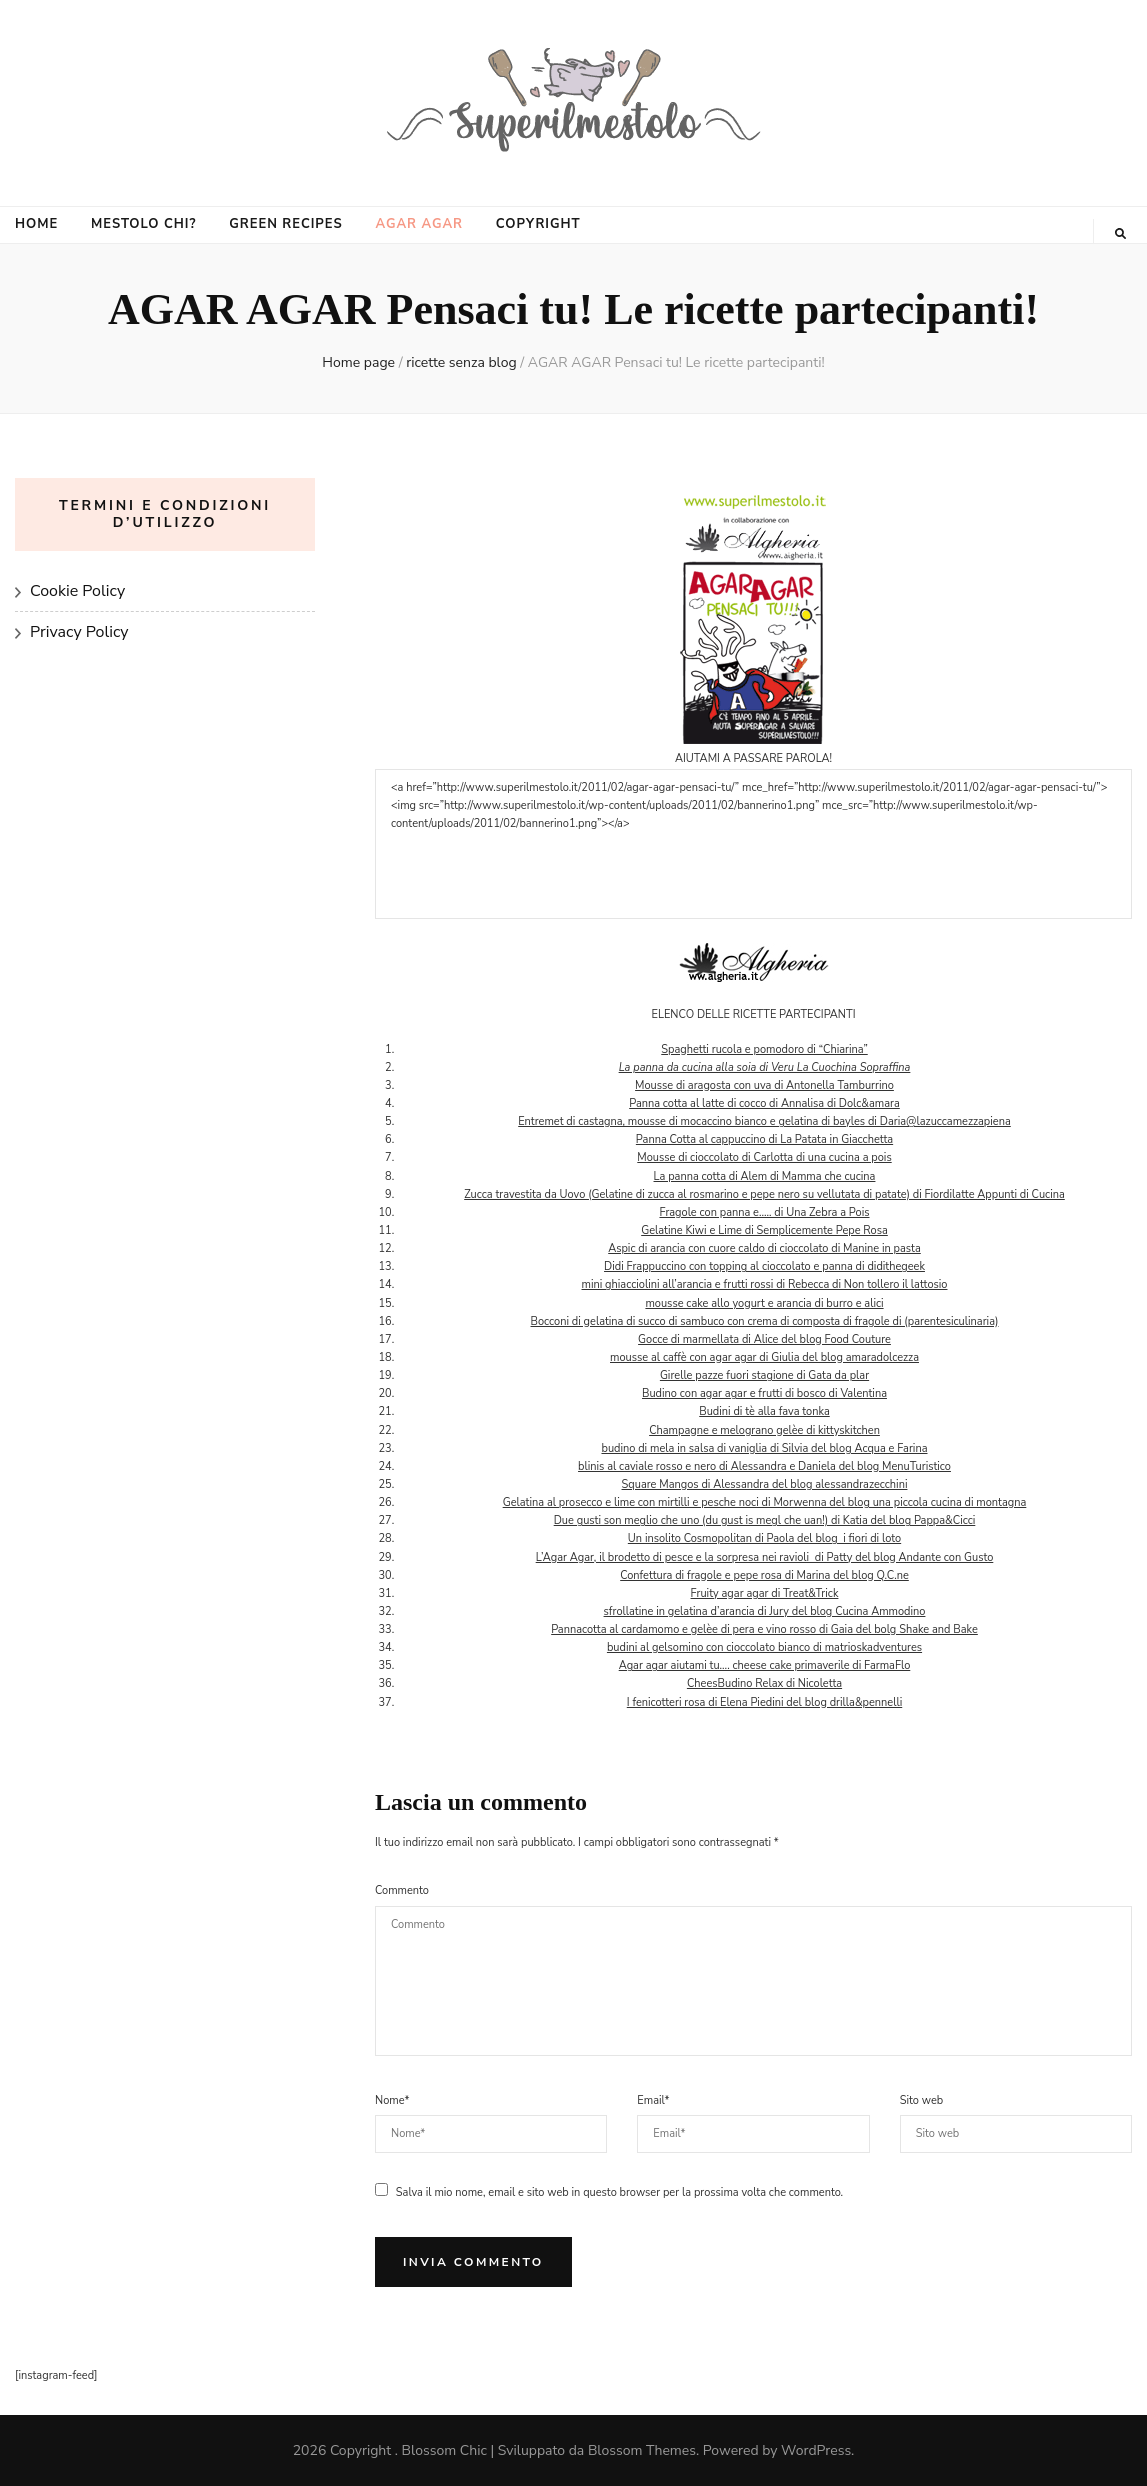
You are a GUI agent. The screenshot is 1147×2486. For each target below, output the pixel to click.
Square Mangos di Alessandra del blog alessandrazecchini (765, 1484)
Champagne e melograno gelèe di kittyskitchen (764, 1430)
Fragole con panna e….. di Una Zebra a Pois (764, 1212)
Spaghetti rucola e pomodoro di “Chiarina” (764, 1049)
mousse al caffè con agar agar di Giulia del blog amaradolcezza (764, 1357)
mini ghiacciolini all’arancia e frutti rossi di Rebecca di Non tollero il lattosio (765, 1284)
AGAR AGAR (419, 224)
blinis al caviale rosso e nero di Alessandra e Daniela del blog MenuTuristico (764, 1466)
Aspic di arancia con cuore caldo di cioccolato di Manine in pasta (764, 1248)
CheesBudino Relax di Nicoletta (764, 1683)
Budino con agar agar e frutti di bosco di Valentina (764, 1393)
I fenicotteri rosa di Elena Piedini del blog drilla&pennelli (764, 1702)
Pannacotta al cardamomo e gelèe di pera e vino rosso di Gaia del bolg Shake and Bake (764, 1629)
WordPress (816, 2450)
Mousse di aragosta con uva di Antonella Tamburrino (764, 1085)
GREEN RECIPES (285, 224)
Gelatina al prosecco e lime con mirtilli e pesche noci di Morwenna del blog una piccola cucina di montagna (765, 1502)
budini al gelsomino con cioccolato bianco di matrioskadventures (764, 1647)
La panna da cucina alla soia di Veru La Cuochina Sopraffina (765, 1067)
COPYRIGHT (538, 224)
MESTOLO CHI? (143, 224)
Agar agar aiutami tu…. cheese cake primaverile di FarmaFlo (765, 1665)
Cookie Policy (77, 591)
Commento (402, 1890)
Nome (392, 2100)
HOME (36, 224)
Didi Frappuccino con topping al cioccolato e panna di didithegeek (764, 1266)
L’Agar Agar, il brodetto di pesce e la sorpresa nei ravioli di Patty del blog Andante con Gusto (765, 1557)
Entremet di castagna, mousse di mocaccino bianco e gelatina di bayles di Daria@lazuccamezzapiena (764, 1121)
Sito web (922, 2100)
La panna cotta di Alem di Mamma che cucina (765, 1176)
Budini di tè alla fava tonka (764, 1411)
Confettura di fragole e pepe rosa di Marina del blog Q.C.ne (764, 1575)
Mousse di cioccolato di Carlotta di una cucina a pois (764, 1157)
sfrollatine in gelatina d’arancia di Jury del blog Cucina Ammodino (765, 1611)
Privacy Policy (79, 632)
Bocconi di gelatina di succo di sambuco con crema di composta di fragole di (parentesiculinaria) (765, 1321)
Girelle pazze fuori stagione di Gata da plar (764, 1375)
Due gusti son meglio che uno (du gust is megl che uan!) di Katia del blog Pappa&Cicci (765, 1520)
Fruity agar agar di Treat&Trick (765, 1593)
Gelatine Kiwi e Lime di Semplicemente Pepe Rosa (764, 1230)
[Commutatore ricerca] (1120, 234)
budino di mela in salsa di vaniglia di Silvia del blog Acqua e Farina (764, 1448)
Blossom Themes (642, 2450)
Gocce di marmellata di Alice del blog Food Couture (764, 1339)
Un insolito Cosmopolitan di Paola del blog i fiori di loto (764, 1538)
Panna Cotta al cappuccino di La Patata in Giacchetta (764, 1139)
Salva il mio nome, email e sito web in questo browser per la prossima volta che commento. (619, 2192)
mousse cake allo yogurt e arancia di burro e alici (764, 1303)
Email (653, 2100)
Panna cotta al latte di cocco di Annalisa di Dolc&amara (764, 1103)
